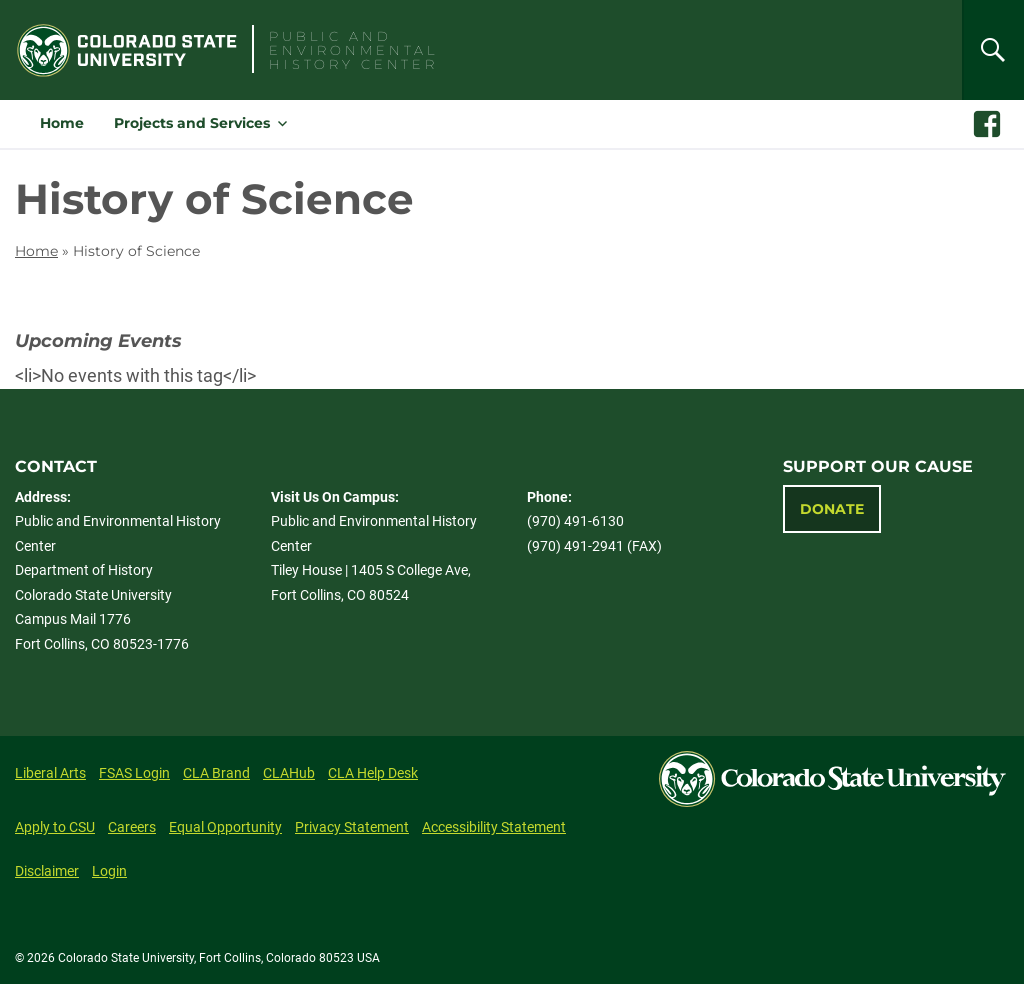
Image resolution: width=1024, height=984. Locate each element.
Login (109, 871)
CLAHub (289, 773)
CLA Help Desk (373, 773)
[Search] (993, 50)
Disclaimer (47, 871)
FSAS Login (134, 773)
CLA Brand (216, 773)
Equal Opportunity (225, 827)
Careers (132, 827)
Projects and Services (192, 123)
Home (62, 123)
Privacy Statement (352, 827)
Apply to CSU (55, 827)
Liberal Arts (50, 773)
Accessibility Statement (494, 827)
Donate (832, 509)
